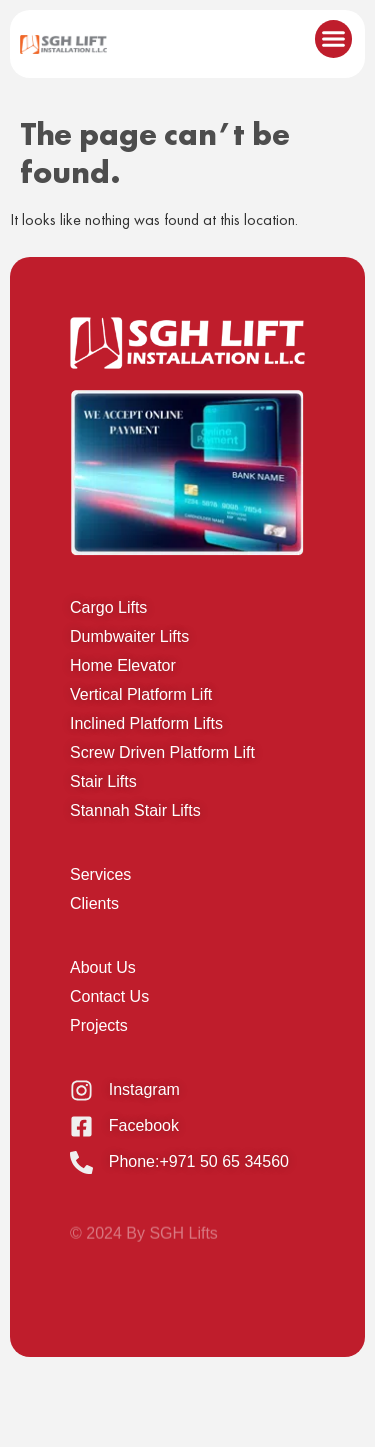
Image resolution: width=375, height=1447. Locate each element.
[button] (334, 39)
